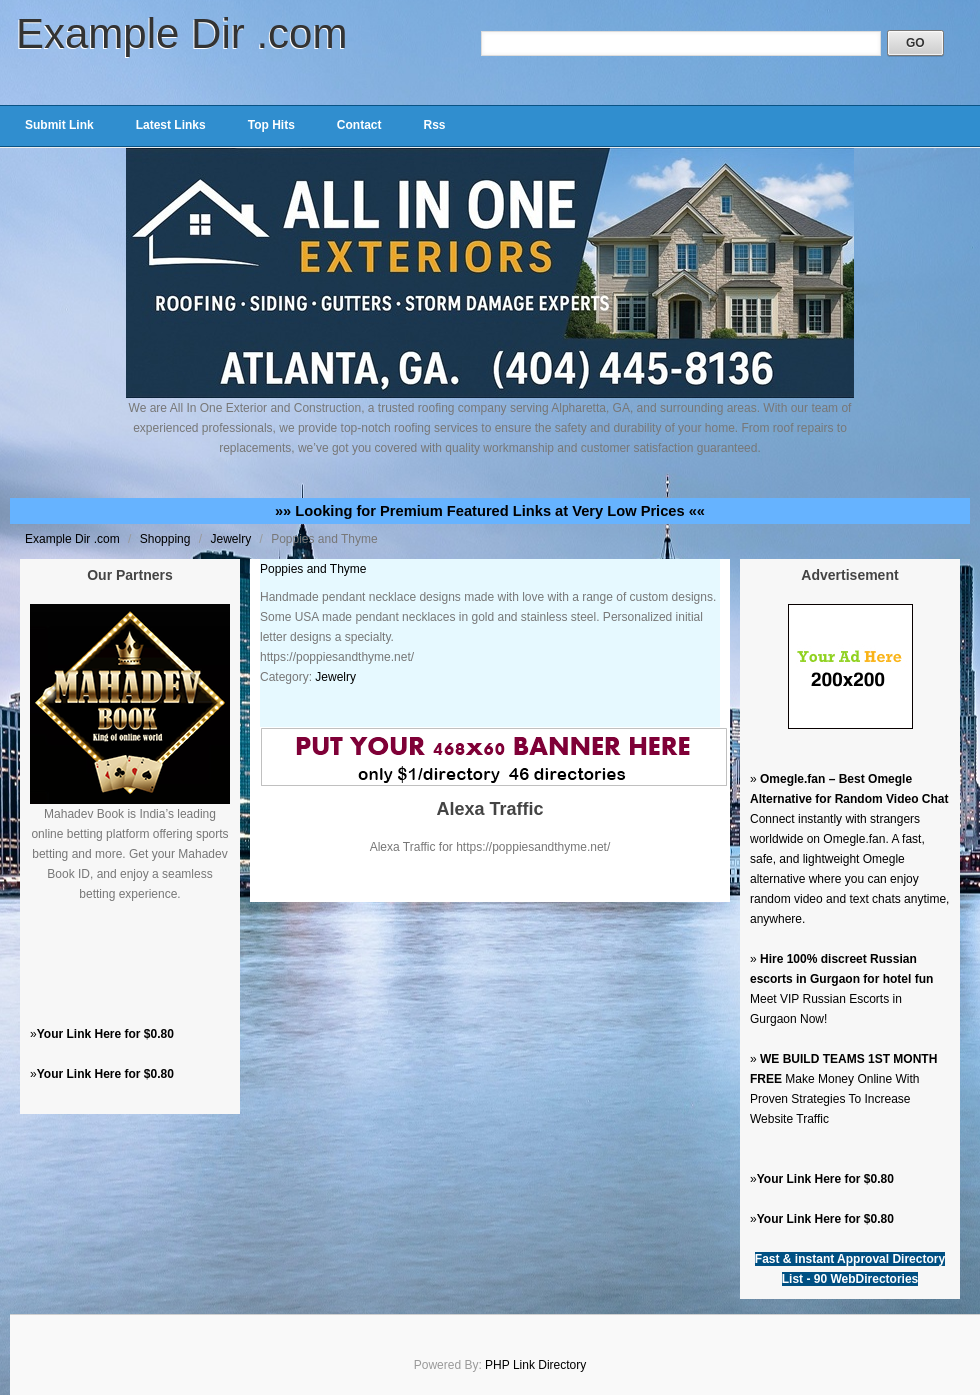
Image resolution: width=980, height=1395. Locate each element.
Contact (359, 125)
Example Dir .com (181, 33)
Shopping (167, 539)
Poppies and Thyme (313, 569)
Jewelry (232, 539)
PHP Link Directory (535, 1365)
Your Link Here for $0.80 (105, 1034)
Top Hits (271, 125)
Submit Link (59, 125)
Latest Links (171, 125)
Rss (434, 125)
